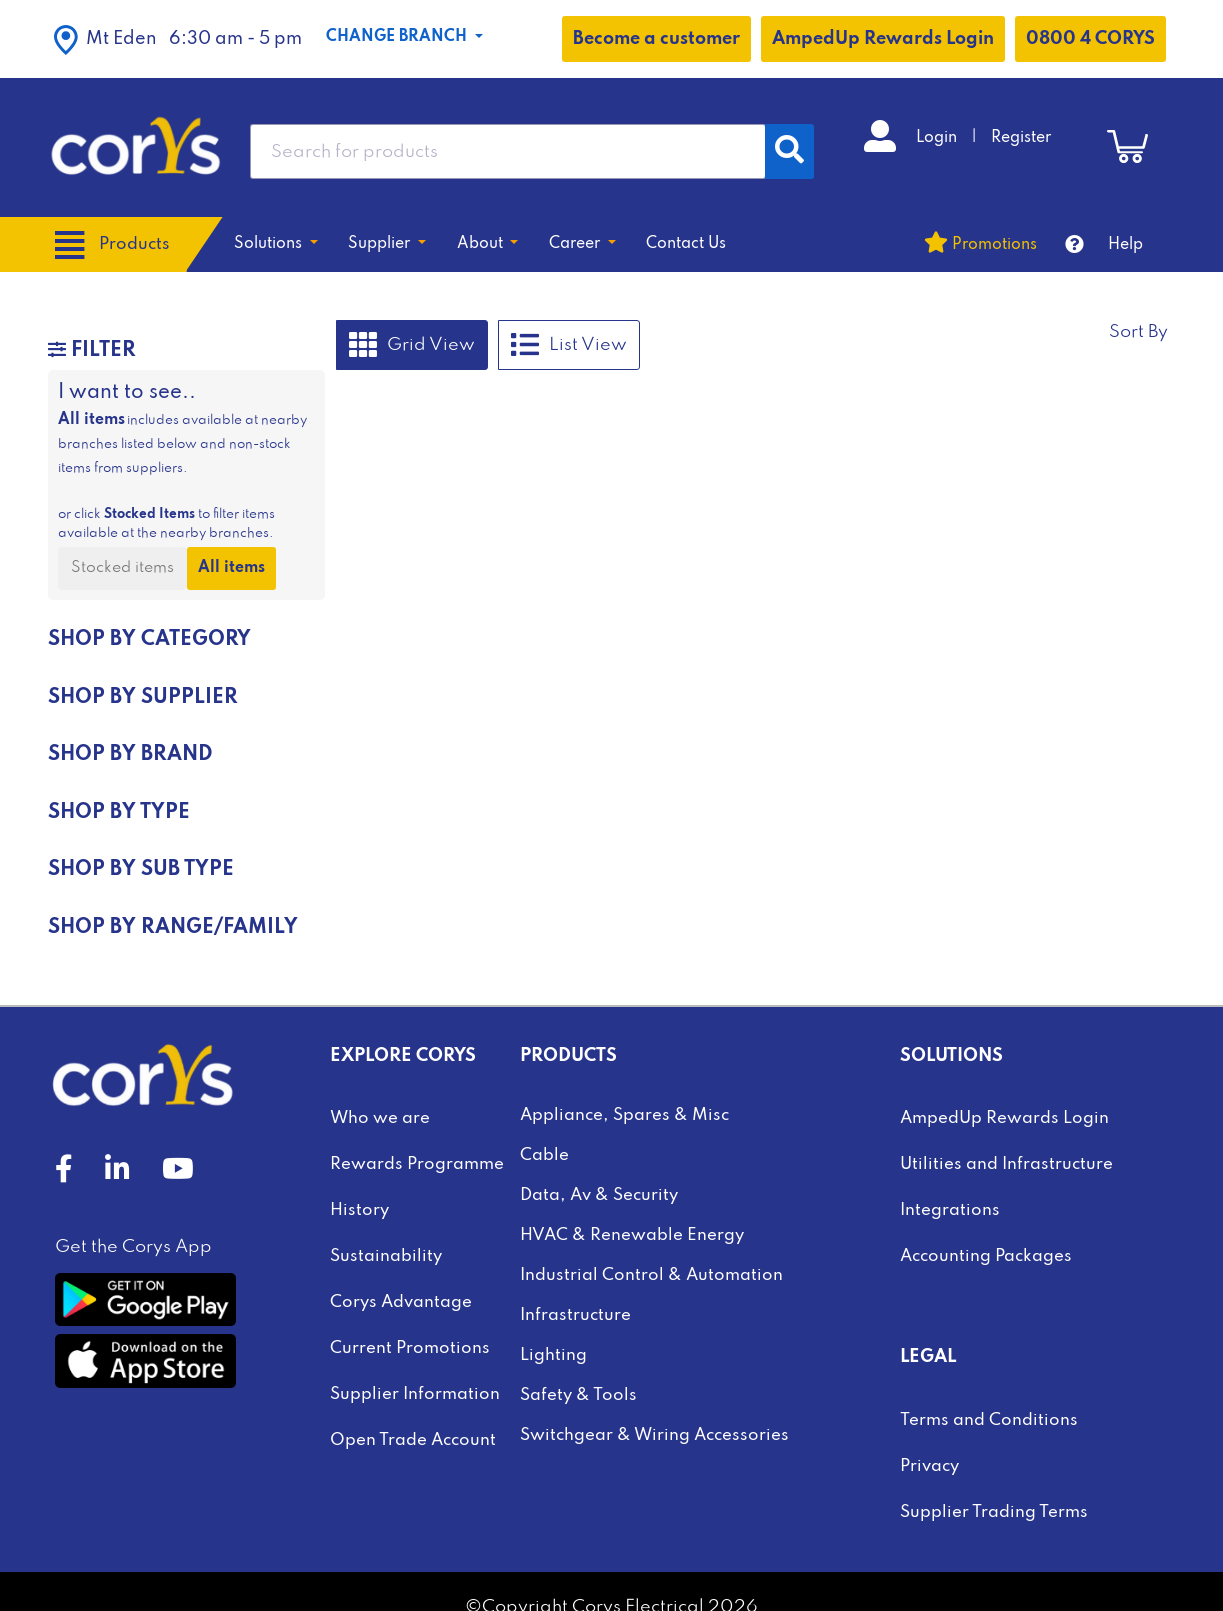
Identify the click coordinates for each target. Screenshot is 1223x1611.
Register (1021, 138)
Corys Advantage (401, 1302)
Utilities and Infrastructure (1006, 1164)
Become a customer (656, 39)
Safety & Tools (578, 1395)
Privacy (929, 1466)
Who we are (380, 1118)
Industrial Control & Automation (651, 1275)
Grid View (412, 345)
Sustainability (386, 1256)
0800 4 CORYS (1090, 39)
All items (231, 568)
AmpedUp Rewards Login (883, 39)
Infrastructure (575, 1315)
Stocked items (122, 568)
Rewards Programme (417, 1164)
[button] (178, 39)
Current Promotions (410, 1348)
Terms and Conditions (989, 1420)
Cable (544, 1155)
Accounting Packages (986, 1256)
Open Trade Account (413, 1440)
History (359, 1210)
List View (569, 345)
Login (938, 138)
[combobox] (508, 151)
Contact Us (686, 244)
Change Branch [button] (398, 37)
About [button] (482, 244)
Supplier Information (415, 1394)
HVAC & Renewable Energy (632, 1235)
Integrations (950, 1210)
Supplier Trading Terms (994, 1512)
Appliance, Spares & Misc (624, 1115)
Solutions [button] (270, 244)
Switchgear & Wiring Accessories (654, 1435)
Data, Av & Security (599, 1195)
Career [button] (576, 244)
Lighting (553, 1355)
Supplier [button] (381, 244)
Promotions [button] (994, 245)
